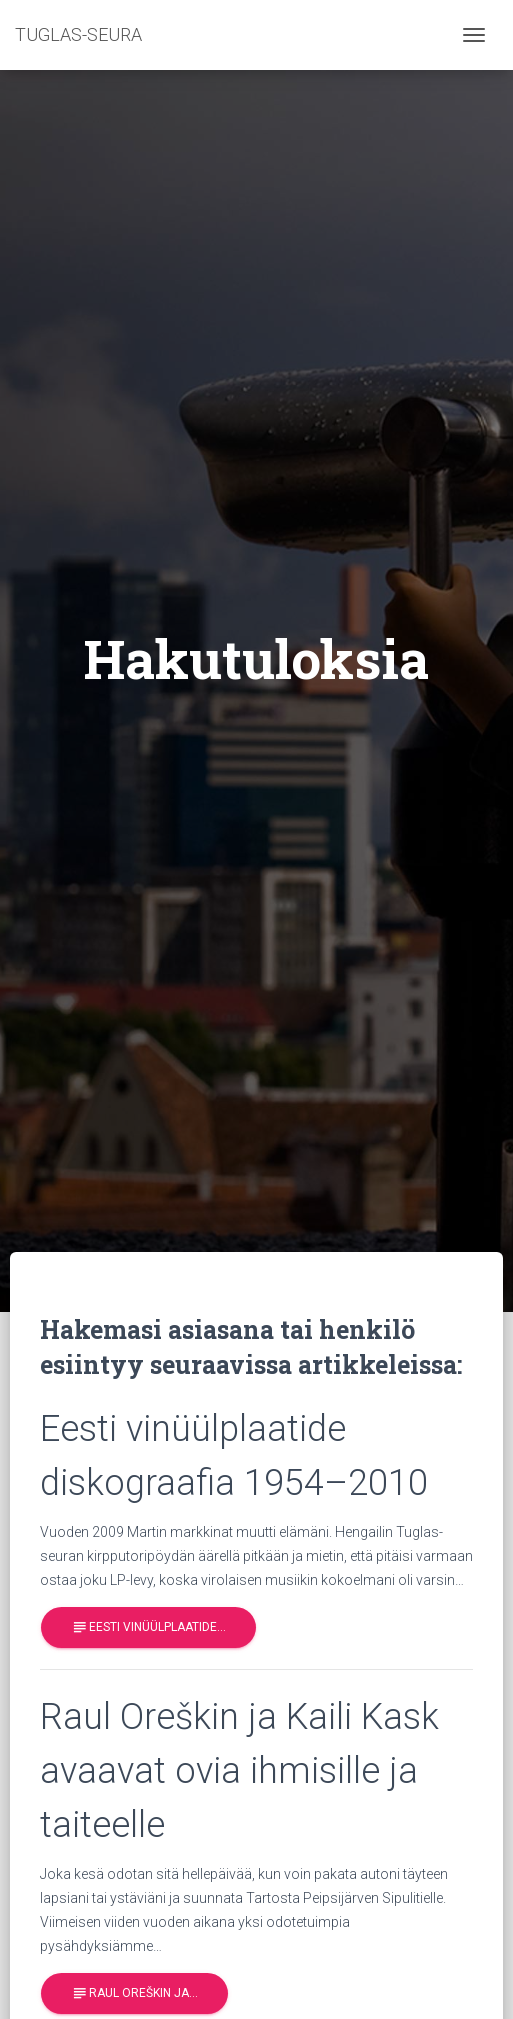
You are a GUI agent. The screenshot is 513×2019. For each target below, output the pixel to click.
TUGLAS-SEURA (78, 34)
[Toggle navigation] (474, 35)
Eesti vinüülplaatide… (148, 1627)
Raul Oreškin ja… (134, 1994)
